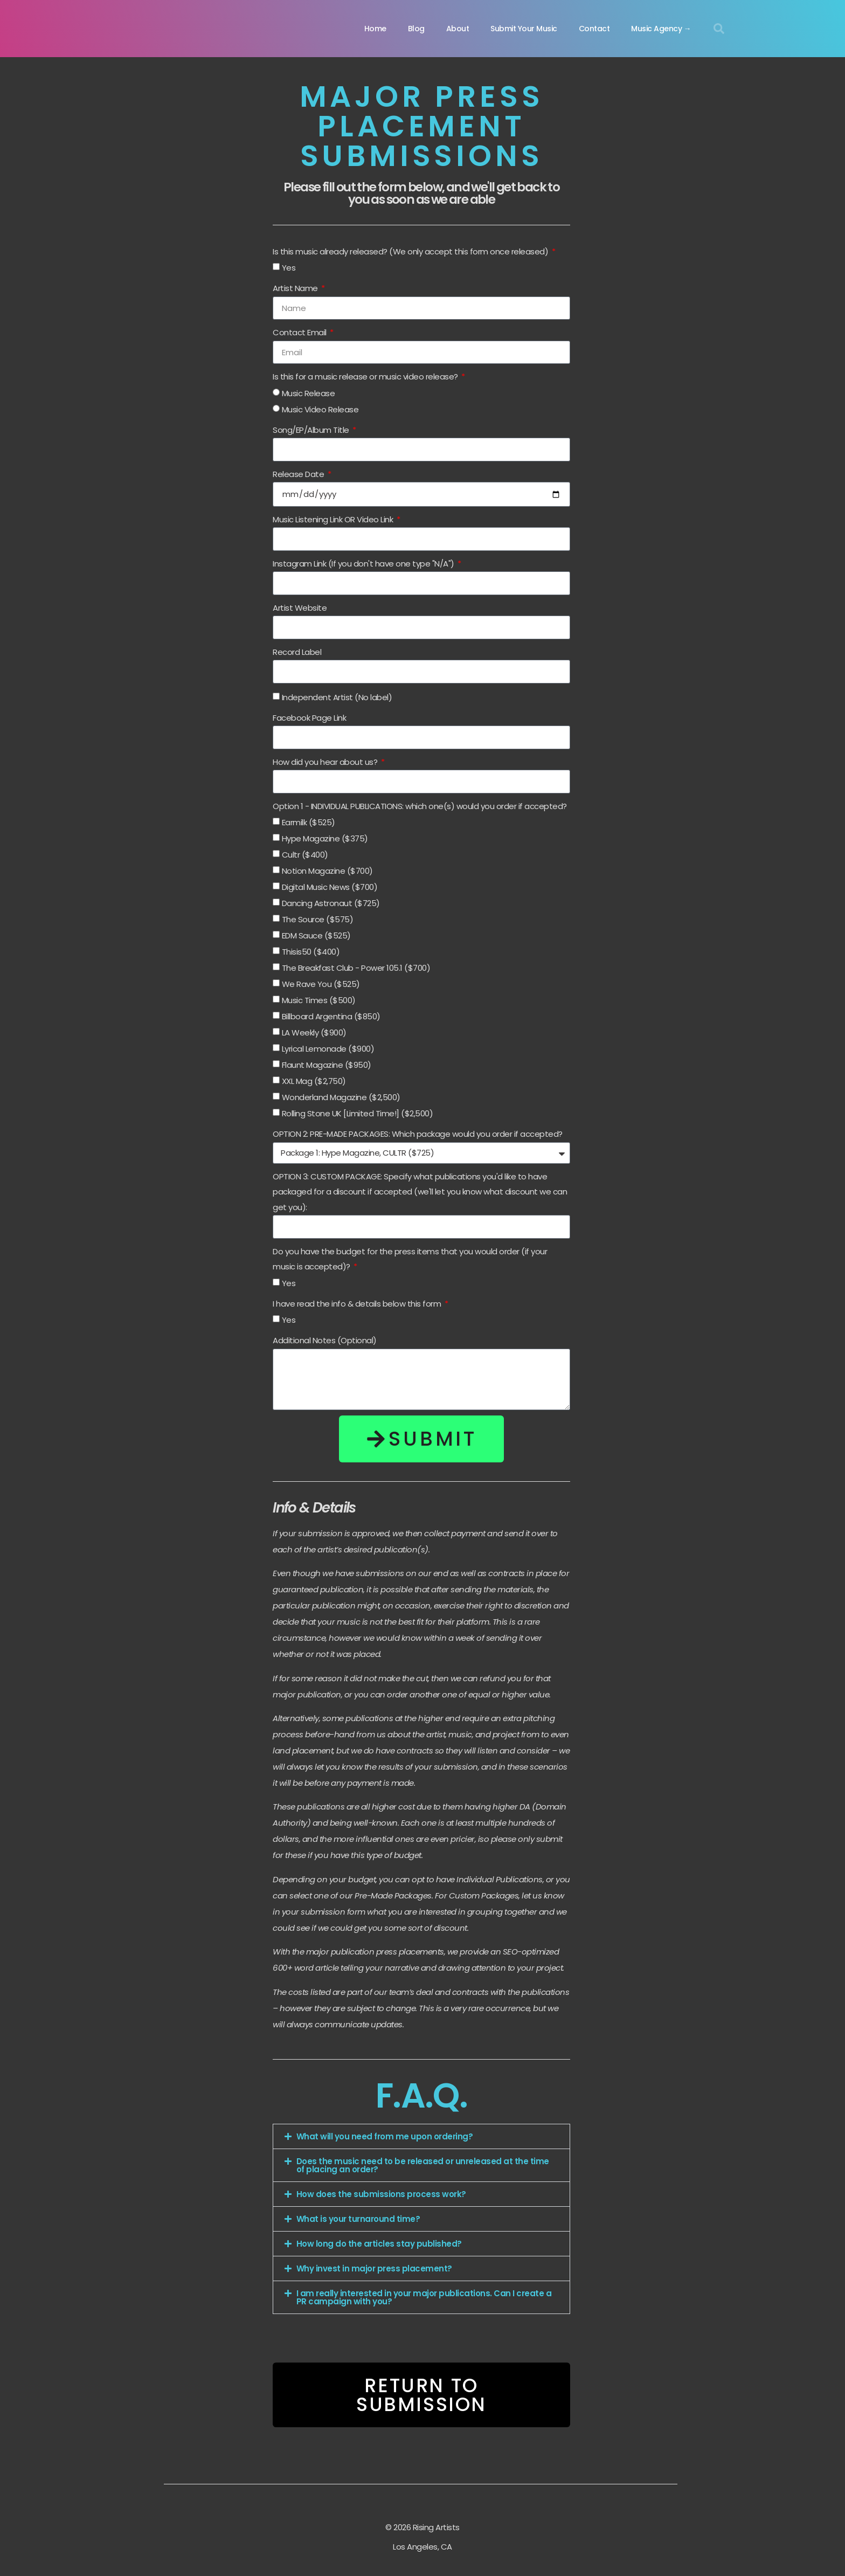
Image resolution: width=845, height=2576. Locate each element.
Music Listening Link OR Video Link (334, 519)
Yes (289, 267)
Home (375, 28)
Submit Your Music (523, 28)
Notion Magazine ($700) (327, 870)
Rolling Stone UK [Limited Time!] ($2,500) (357, 1113)
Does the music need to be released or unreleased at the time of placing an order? (422, 2165)
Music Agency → (661, 28)
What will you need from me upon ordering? (384, 2136)
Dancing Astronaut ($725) (331, 903)
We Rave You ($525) (321, 984)
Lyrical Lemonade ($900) (328, 1048)
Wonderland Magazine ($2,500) (341, 1097)
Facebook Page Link (309, 717)
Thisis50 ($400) (311, 951)
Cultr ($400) (305, 854)
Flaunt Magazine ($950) (326, 1065)
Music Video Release (320, 409)
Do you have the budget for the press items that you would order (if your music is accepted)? (410, 1259)
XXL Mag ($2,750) (314, 1081)
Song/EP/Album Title (312, 430)
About (457, 28)
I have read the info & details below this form (358, 1303)
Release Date (299, 474)
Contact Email (300, 332)
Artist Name (296, 288)
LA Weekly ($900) (314, 1032)
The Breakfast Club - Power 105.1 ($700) (356, 967)
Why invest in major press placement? (374, 2268)
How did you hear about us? (326, 762)
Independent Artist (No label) (337, 697)
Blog (416, 28)
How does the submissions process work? (381, 2194)
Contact (594, 28)
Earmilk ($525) (308, 822)
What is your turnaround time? (358, 2219)
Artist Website (300, 607)
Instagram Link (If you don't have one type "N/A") (364, 563)
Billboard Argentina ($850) (331, 1016)
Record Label (297, 652)
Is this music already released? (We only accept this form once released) (411, 251)
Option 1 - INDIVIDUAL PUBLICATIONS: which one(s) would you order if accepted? (420, 806)
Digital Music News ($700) (330, 887)
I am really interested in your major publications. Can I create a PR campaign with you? (424, 2297)
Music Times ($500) (319, 1000)
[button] (719, 28)
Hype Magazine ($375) (325, 838)
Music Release (308, 393)
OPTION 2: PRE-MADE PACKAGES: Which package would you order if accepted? (418, 1133)
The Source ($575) (318, 919)
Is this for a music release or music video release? (366, 376)
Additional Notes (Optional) (325, 1340)
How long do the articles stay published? (379, 2243)
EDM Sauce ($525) (316, 935)
